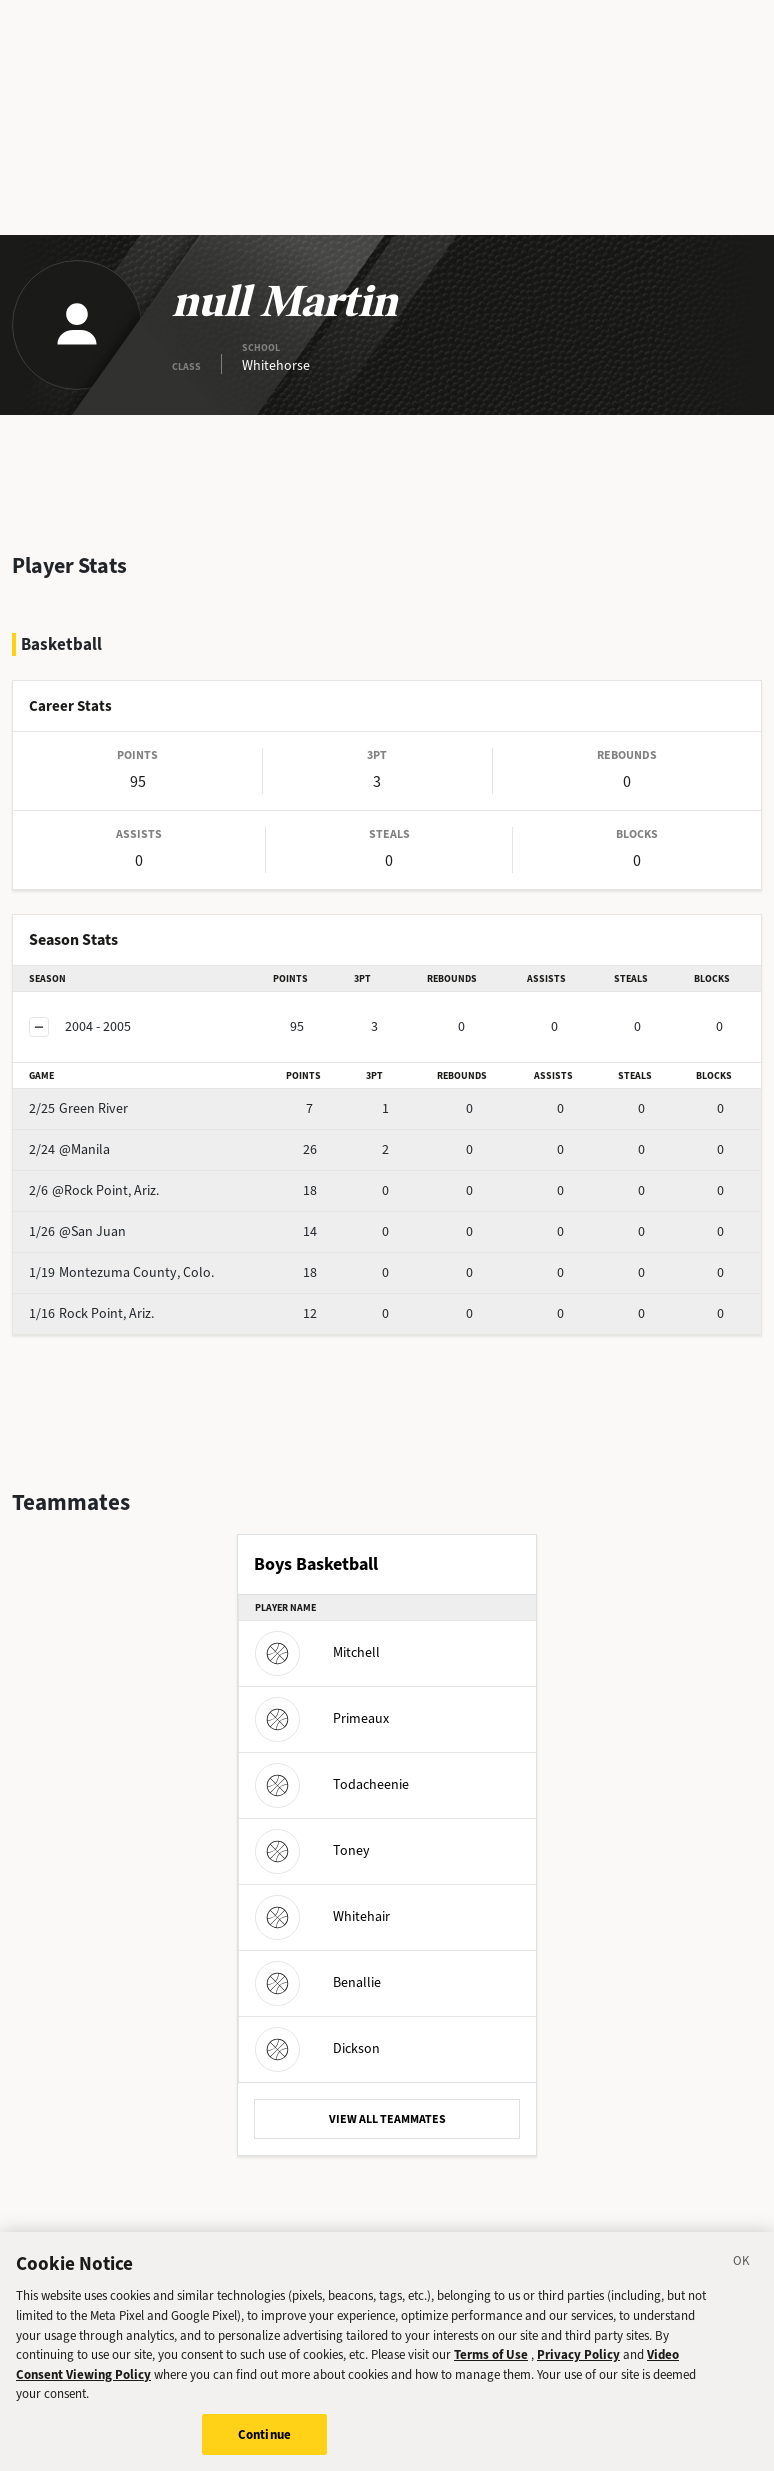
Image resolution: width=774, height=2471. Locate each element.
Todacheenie (332, 1784)
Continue (264, 2445)
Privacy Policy (578, 2365)
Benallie (318, 1982)
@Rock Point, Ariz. (94, 1190)
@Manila (69, 1149)
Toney (312, 1850)
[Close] (742, 2275)
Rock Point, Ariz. (91, 1313)
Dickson (317, 2048)
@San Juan (77, 1231)
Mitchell (317, 1652)
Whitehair (322, 1916)
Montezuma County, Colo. (121, 1272)
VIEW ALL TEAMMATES (387, 2119)
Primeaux (322, 1718)
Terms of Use (491, 2365)
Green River (78, 1108)
